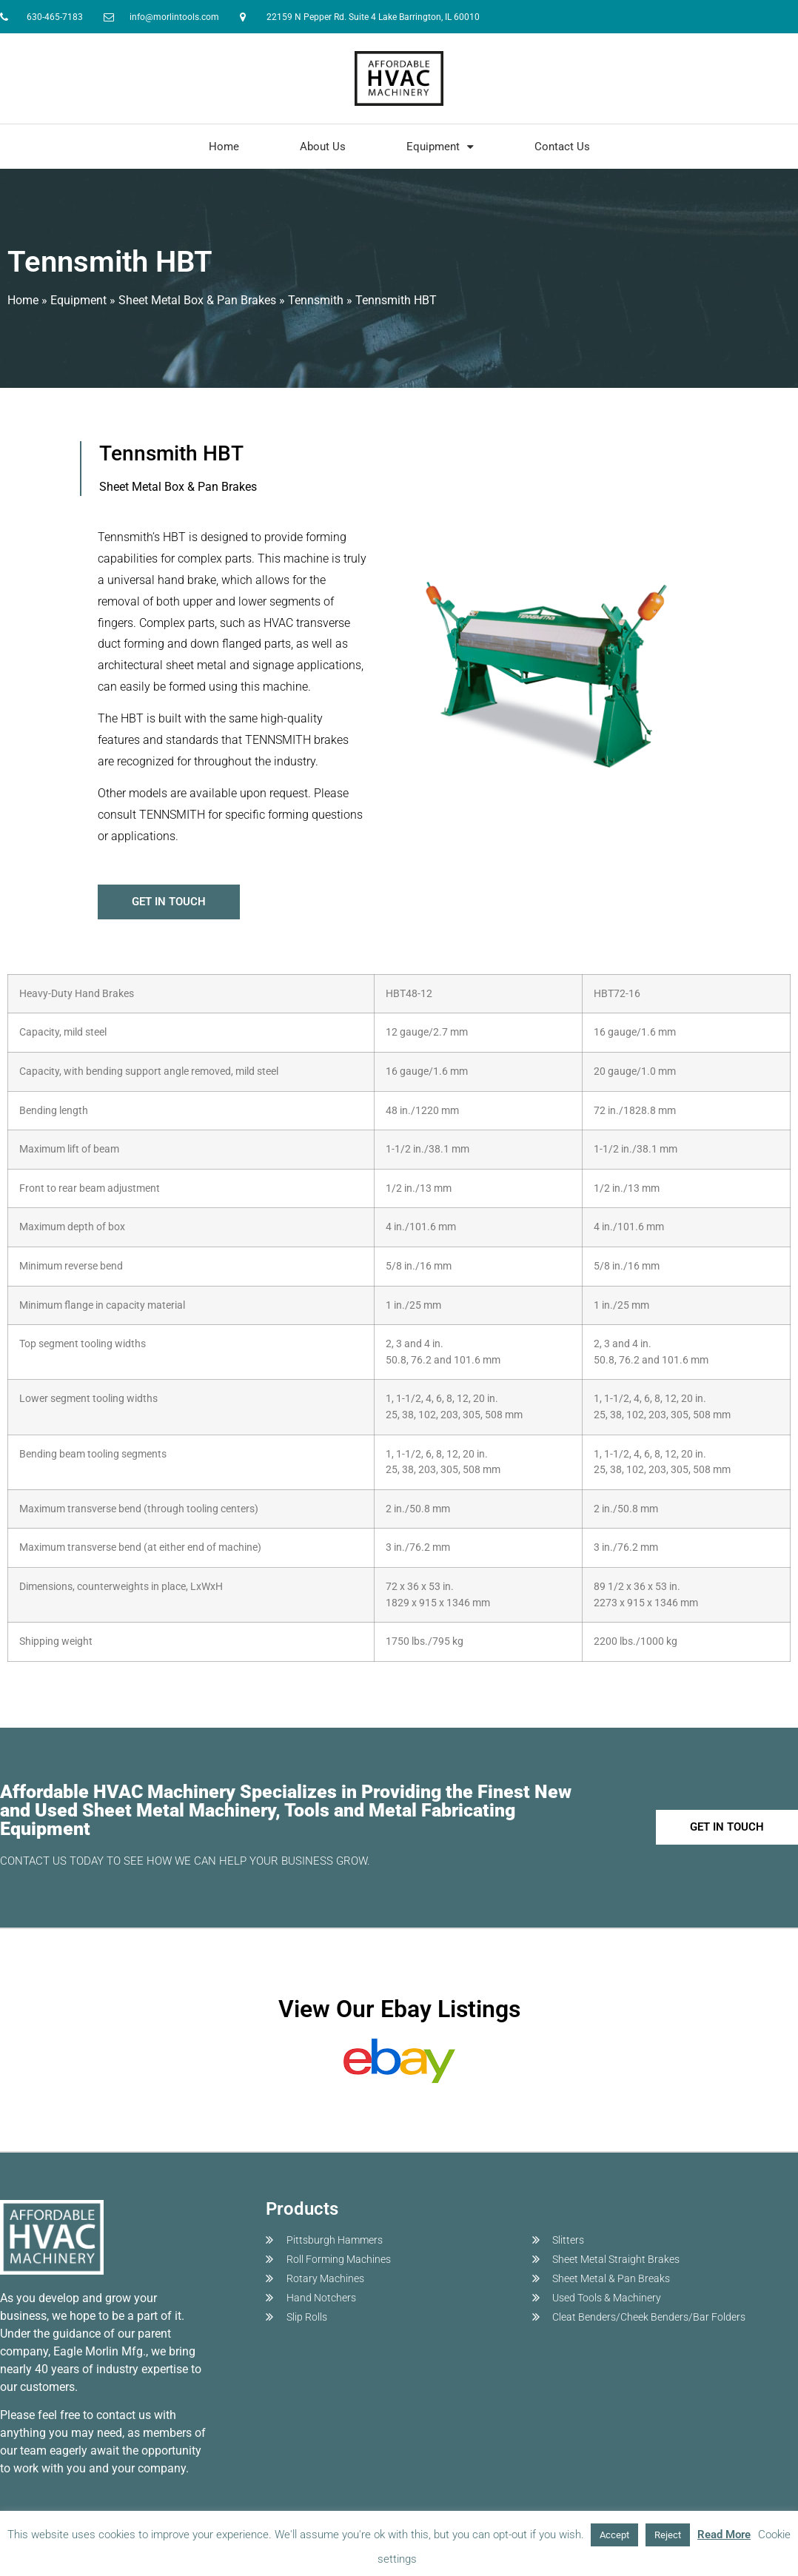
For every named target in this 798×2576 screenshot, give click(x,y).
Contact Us (562, 146)
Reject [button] (667, 2534)
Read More (724, 2534)
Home (224, 146)
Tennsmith (315, 300)
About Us (323, 146)
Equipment (440, 147)
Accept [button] (614, 2534)
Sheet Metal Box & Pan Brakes (197, 300)
